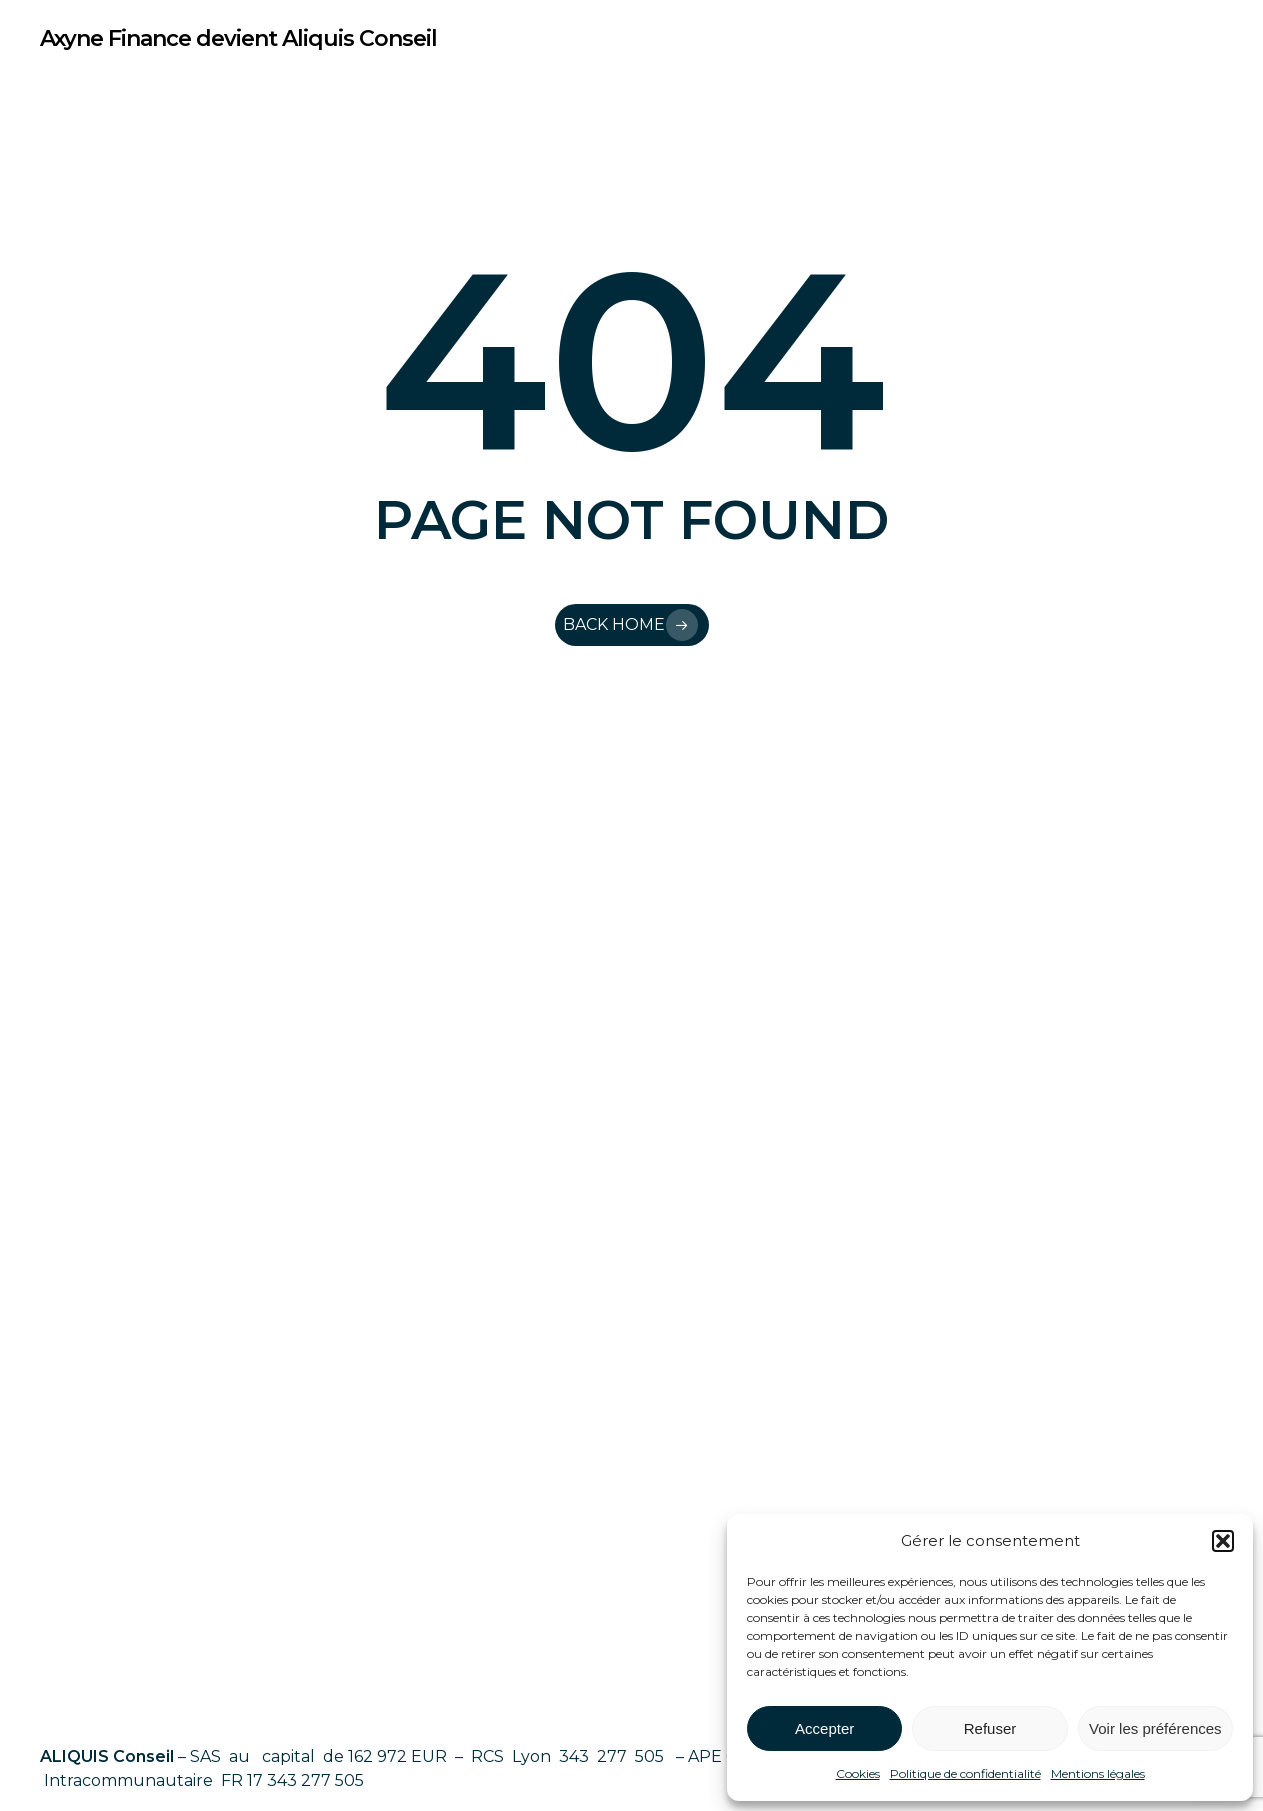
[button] (1223, 1541)
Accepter (824, 1728)
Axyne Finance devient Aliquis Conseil (238, 39)
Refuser (990, 1728)
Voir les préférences (1155, 1728)
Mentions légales (1098, 1773)
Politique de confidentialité (965, 1773)
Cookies (858, 1773)
